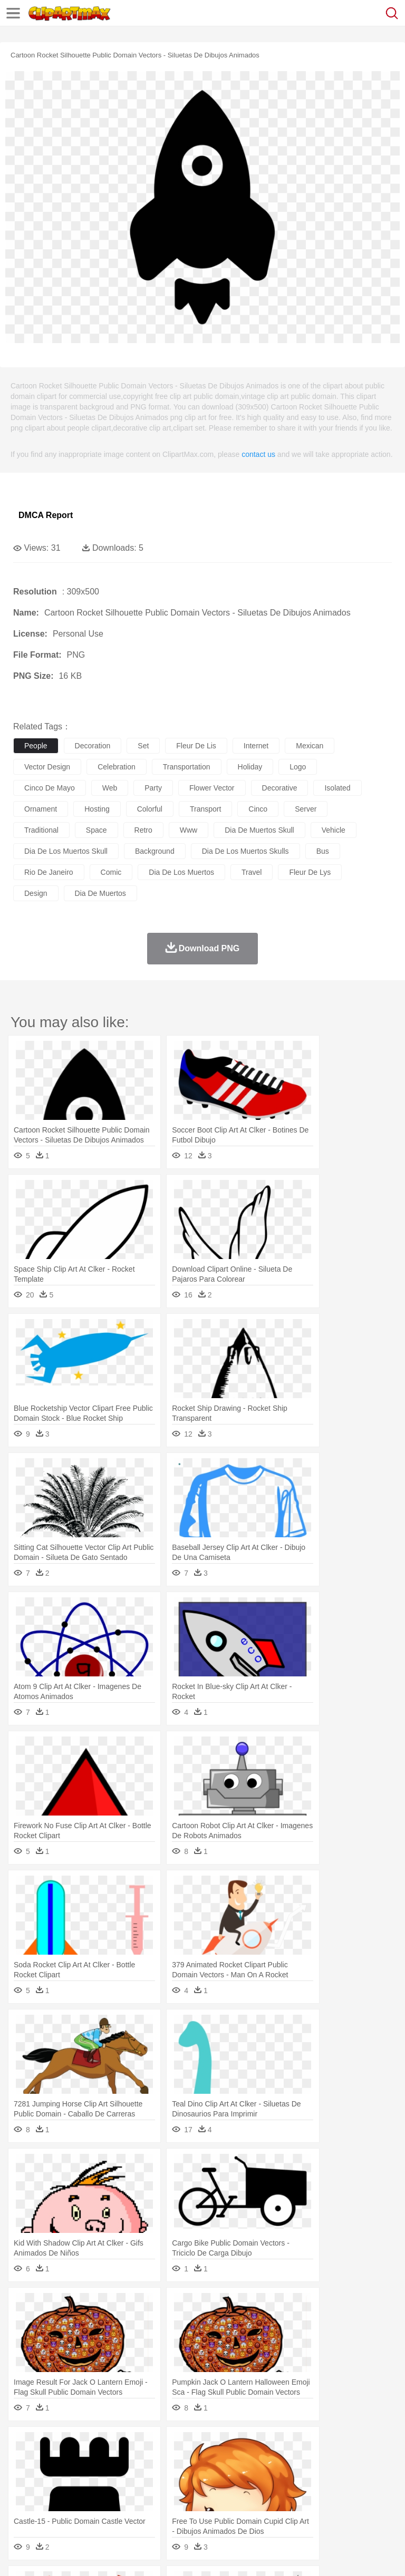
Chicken (160, 2461)
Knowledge (328, 2492)
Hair (333, 2477)
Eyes (259, 2477)
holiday (250, 767)
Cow (185, 2461)
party (153, 788)
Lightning (310, 2445)
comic (111, 872)
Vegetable (302, 2508)
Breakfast (51, 2508)
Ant (49, 2461)
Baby (74, 2477)
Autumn (78, 2445)
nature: (23, 2445)
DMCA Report (45, 515)
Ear (240, 2477)
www (188, 830)
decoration (93, 745)
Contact (125, 2555)
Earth (184, 2445)
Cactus (134, 2445)
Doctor (218, 2477)
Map (300, 2492)
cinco (257, 809)
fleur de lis (196, 745)
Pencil (202, 2492)
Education (233, 2492)
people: (24, 2476)
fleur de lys (310, 872)
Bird (87, 2461)
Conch (160, 2445)
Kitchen (334, 2508)
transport (205, 809)
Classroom (141, 2492)
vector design (47, 767)
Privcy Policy (85, 2555)
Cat (137, 2461)
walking (285, 2477)
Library (361, 2492)
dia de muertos (100, 893)
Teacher (85, 2492)
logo (298, 767)
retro (143, 830)
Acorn (52, 2445)
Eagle (247, 2461)
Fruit (187, 2508)
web (110, 788)
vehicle (333, 830)
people (35, 745)
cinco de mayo (49, 788)
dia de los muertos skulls (245, 851)
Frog (321, 2461)
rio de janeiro (48, 872)
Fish (301, 2461)
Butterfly (112, 2461)
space (96, 830)
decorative (279, 788)
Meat (208, 2508)
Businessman (183, 2477)
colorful (149, 809)
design (35, 893)
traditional (41, 830)
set (143, 745)
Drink (131, 2508)
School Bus (270, 2492)
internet (256, 745)
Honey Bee (350, 2461)
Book (111, 2492)
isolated (337, 788)
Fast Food (160, 2508)
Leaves (107, 2445)
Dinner (362, 2508)
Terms (48, 2555)
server (305, 809)
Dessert (105, 2508)
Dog (204, 2461)
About (20, 2555)
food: (21, 2508)
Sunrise (364, 2445)
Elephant (275, 2461)
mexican (309, 745)
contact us (258, 454)
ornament (40, 809)
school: (24, 2492)
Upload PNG (196, 2555)
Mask (52, 2477)
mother (146, 2477)
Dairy (79, 2508)
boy (369, 2477)
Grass (281, 2445)
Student (55, 2492)
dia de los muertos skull (66, 851)
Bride (96, 2477)
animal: (24, 2460)
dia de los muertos (181, 872)
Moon (338, 2445)
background (155, 851)
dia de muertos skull (259, 830)
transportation (186, 767)
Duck (225, 2461)
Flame (226, 2445)
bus (322, 851)
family (120, 2477)
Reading (175, 2492)
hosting (96, 809)
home (311, 2477)
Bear (68, 2461)
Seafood (270, 2508)
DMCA (156, 2555)
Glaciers (254, 2445)
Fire (204, 2445)
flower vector (212, 788)
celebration (117, 767)
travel (252, 872)
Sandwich (236, 2508)
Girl (351, 2477)
